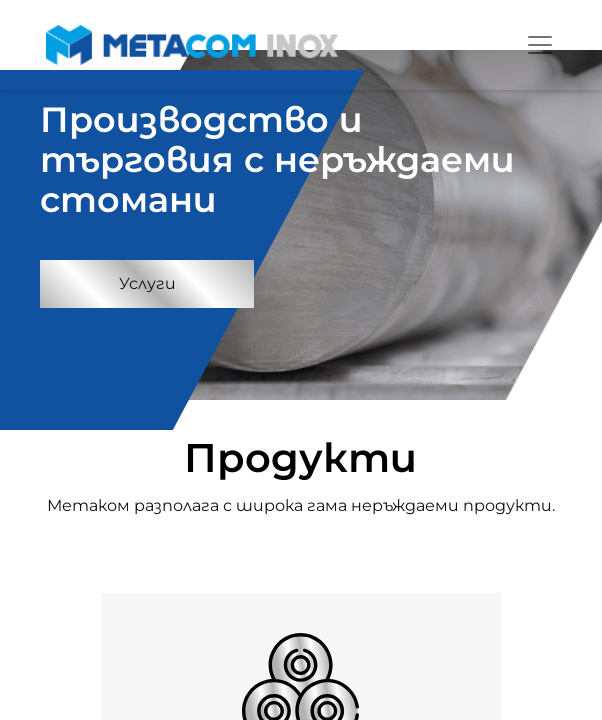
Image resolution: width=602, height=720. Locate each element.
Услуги (147, 283)
